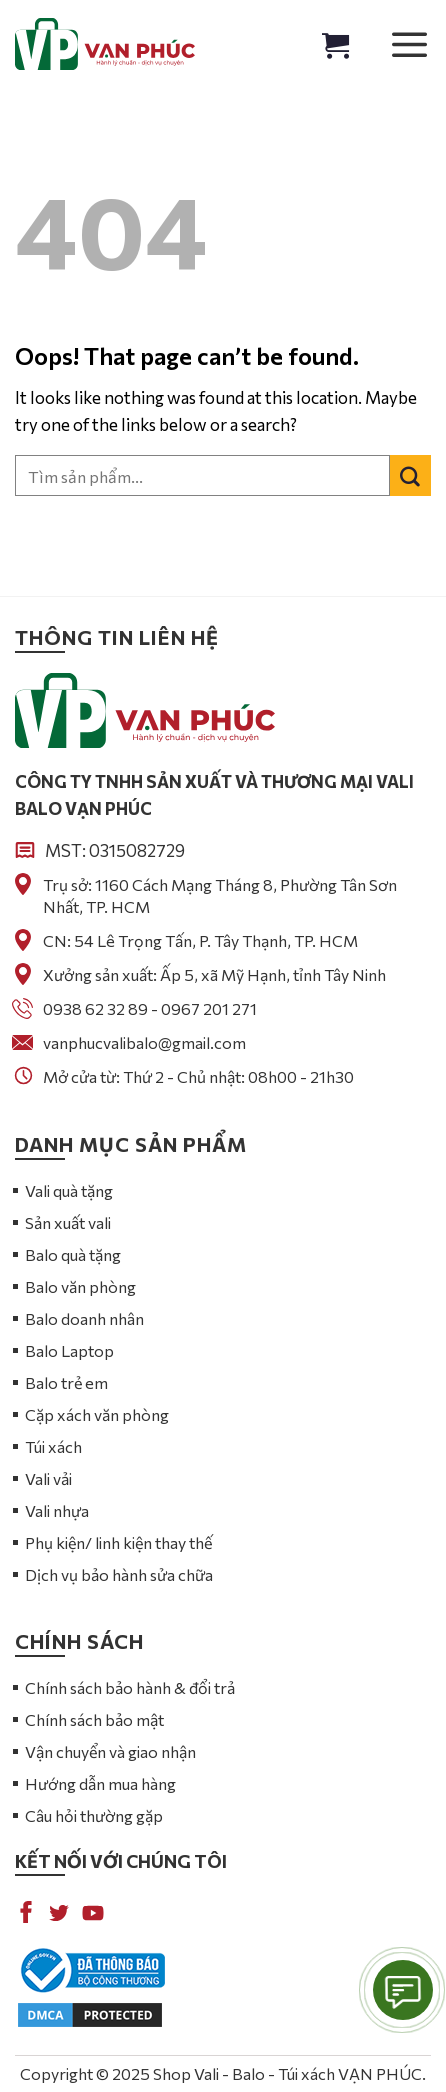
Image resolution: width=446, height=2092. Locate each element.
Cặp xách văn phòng (97, 1414)
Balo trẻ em (66, 1382)
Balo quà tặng (73, 1254)
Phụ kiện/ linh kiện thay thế (118, 1542)
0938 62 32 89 (95, 1008)
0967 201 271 (209, 1008)
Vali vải (48, 1478)
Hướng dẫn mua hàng (100, 1783)
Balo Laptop (69, 1350)
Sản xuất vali (68, 1222)
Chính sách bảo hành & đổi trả (130, 1687)
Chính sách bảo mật (94, 1719)
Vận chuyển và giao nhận (110, 1751)
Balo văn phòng (80, 1286)
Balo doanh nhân (84, 1318)
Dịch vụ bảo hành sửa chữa (119, 1574)
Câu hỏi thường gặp (94, 1815)
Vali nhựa (57, 1510)
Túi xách (53, 1446)
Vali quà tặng (69, 1190)
